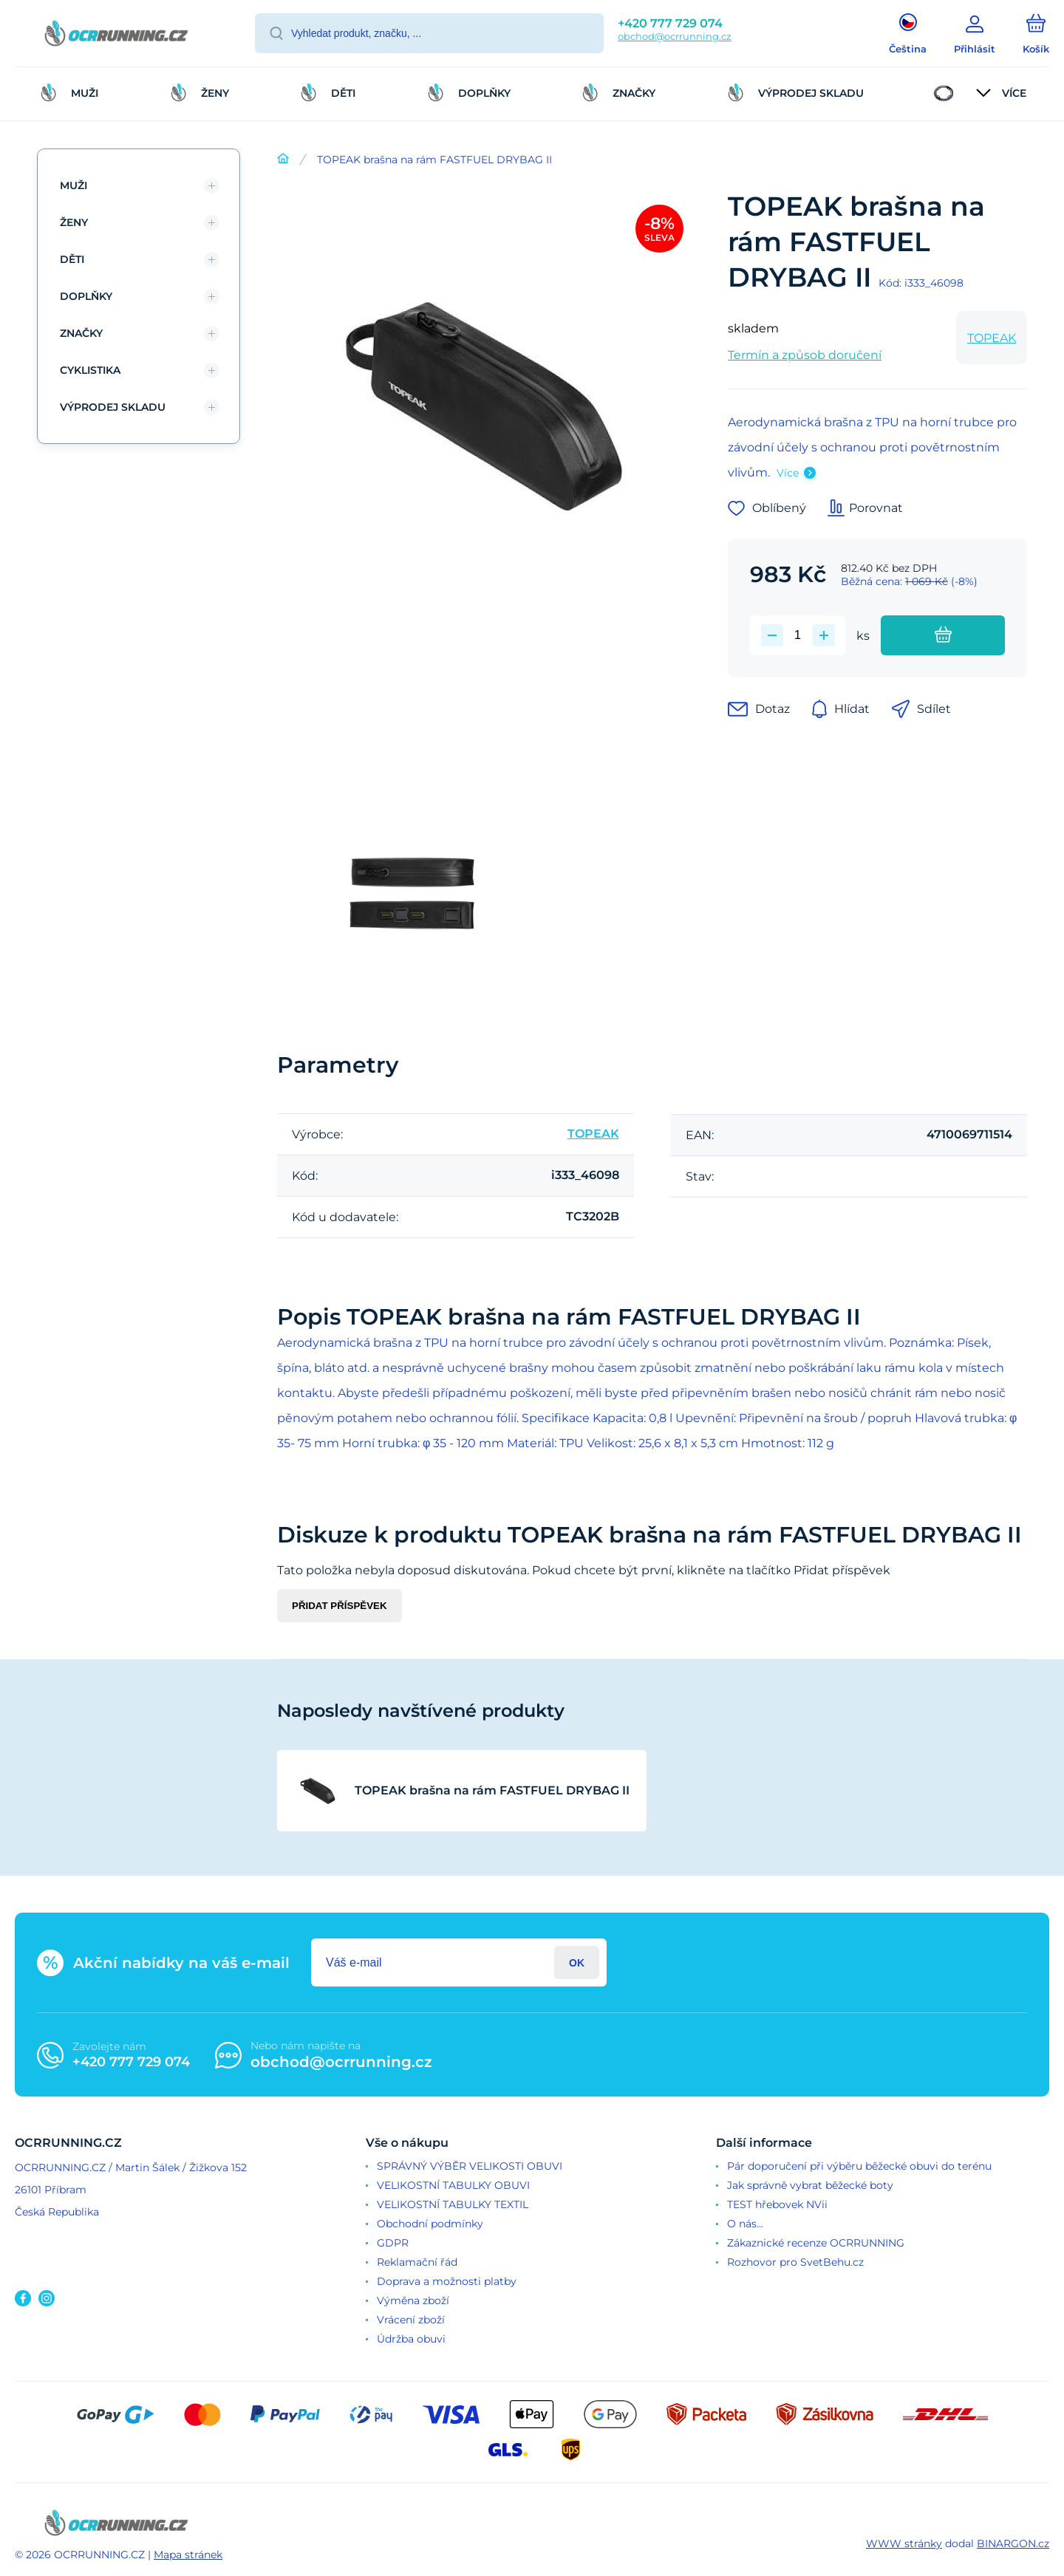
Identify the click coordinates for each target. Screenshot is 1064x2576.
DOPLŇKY (86, 296)
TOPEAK (991, 338)
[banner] (116, 35)
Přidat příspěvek (339, 1605)
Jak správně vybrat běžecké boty (810, 2185)
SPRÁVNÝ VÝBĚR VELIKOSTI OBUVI (469, 2166)
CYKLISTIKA (90, 370)
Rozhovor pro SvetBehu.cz (795, 2262)
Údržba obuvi (411, 2339)
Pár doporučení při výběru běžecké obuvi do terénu (859, 2166)
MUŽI (73, 185)
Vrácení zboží (411, 2319)
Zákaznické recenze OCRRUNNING (815, 2242)
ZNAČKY (81, 333)
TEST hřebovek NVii (777, 2204)
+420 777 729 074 (670, 23)
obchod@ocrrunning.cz (675, 36)
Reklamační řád (417, 2262)
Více (788, 472)
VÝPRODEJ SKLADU (113, 407)
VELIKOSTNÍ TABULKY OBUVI (453, 2185)
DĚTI (72, 259)
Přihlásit (576, 1962)
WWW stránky (904, 2543)
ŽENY (74, 222)
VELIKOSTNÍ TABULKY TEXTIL (452, 2204)
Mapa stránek (188, 2554)
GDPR (393, 2242)
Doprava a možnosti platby (446, 2281)
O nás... (745, 2223)
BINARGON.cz (1013, 2543)
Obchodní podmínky (430, 2223)
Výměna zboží (413, 2300)
